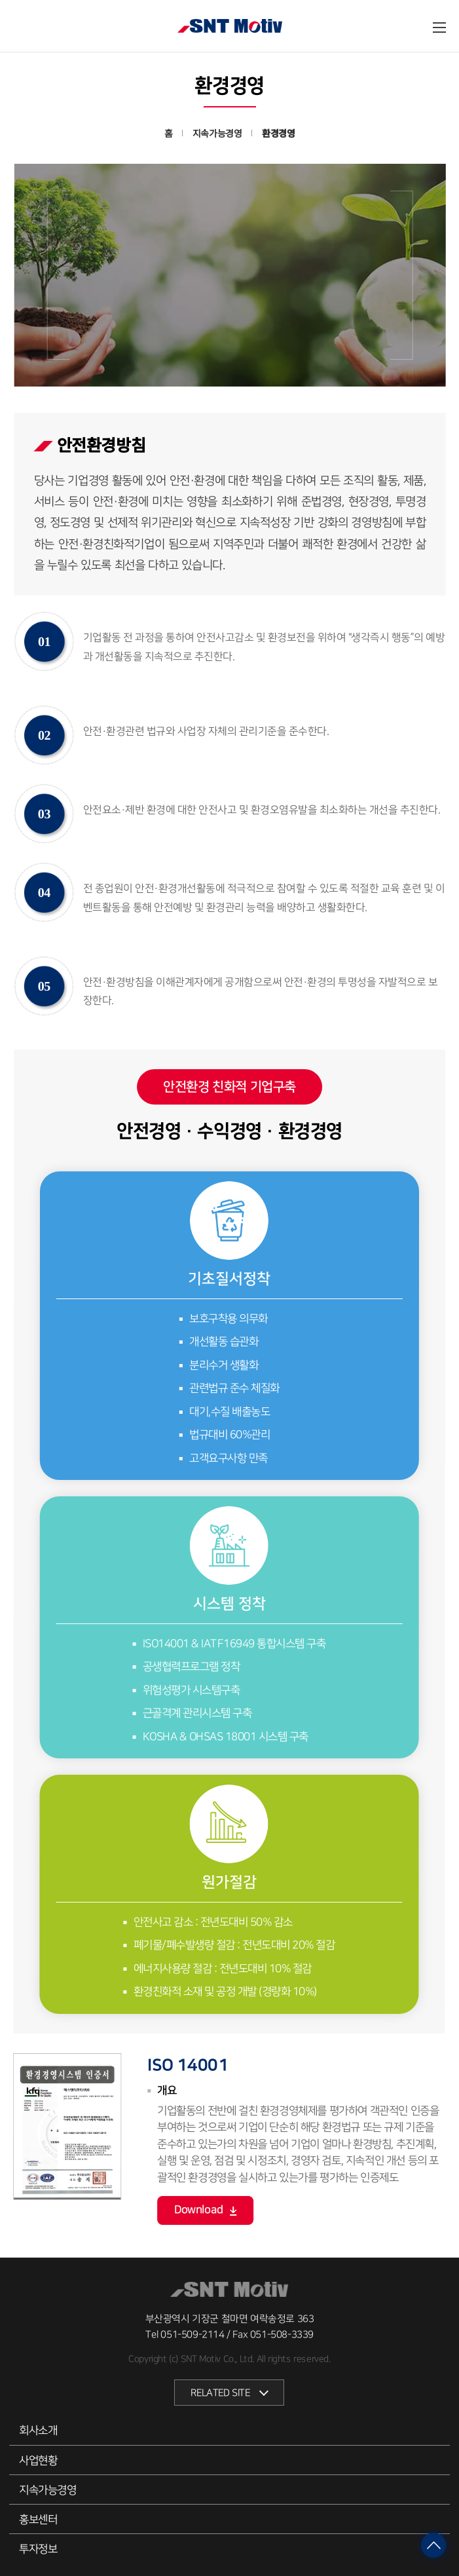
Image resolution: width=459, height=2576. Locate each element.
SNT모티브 (229, 26)
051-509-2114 (192, 2334)
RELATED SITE (220, 2392)
